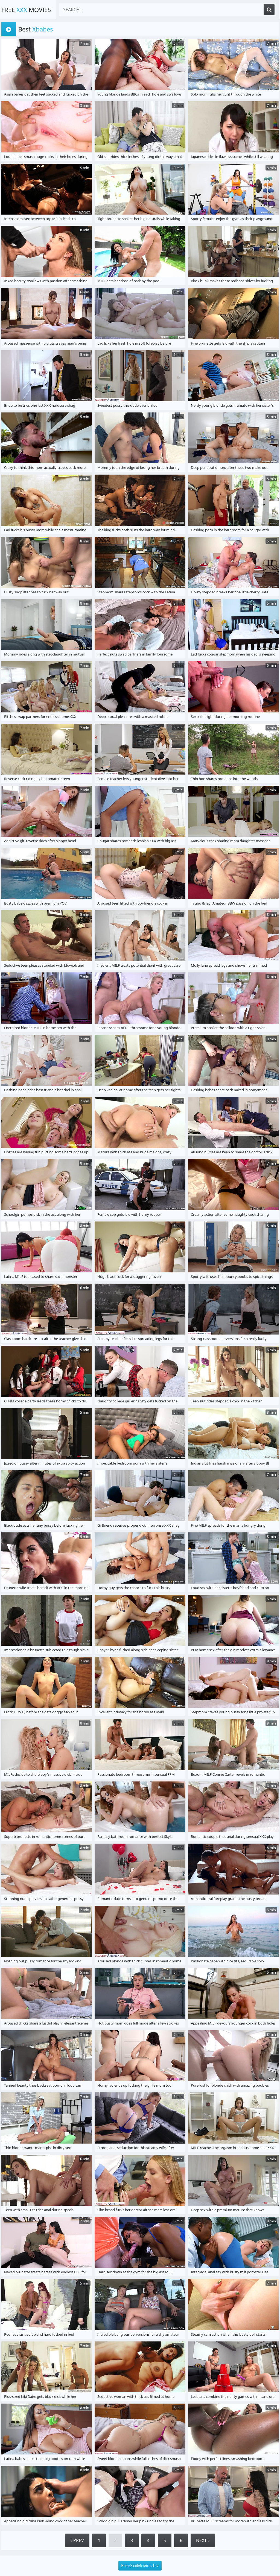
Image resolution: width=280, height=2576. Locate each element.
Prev (77, 2540)
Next (202, 2540)
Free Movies (26, 9)
